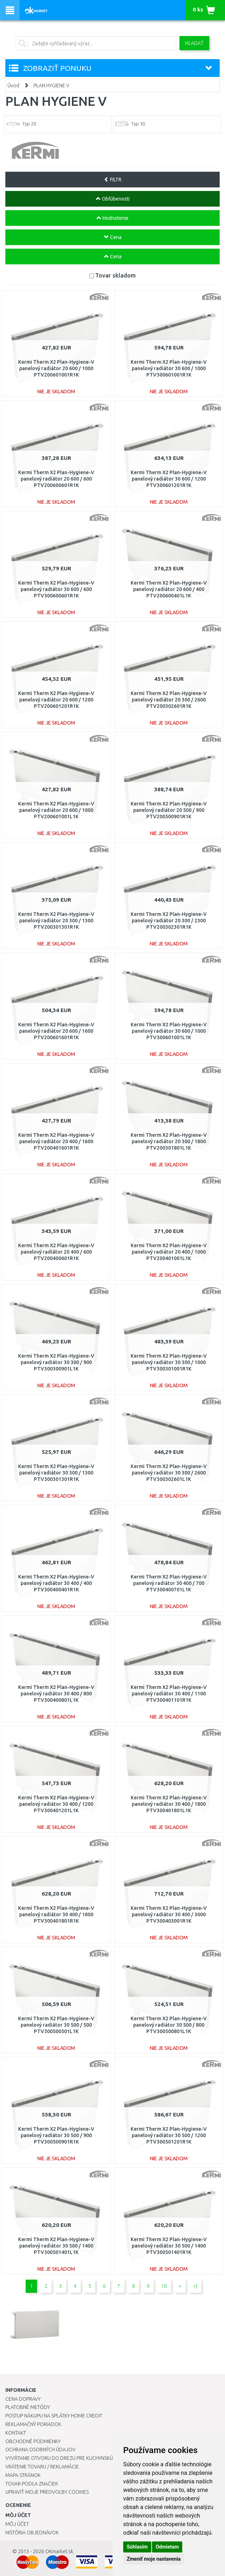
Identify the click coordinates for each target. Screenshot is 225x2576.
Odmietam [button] (167, 2547)
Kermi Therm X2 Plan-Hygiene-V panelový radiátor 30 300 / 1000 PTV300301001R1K (169, 1362)
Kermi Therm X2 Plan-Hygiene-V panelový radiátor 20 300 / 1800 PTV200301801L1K (169, 1141)
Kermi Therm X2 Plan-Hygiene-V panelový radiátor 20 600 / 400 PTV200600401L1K (169, 589)
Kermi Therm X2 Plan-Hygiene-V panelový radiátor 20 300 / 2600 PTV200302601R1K (169, 699)
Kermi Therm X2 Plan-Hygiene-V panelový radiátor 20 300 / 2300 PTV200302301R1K (169, 920)
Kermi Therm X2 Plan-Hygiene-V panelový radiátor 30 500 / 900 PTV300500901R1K (56, 2135)
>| (195, 2286)
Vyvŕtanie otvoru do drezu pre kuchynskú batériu (68, 2458)
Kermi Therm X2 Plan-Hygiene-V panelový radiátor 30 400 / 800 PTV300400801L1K (56, 1693)
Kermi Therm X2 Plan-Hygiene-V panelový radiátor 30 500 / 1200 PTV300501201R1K (169, 2135)
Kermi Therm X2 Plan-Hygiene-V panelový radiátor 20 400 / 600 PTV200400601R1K (56, 1252)
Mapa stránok (23, 2475)
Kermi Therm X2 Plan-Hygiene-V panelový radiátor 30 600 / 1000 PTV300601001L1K (169, 1031)
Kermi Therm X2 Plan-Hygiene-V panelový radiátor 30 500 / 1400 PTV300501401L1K (56, 2245)
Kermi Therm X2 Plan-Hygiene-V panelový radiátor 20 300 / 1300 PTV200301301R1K (56, 920)
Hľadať (194, 43)
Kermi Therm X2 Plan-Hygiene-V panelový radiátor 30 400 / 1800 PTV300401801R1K (56, 1914)
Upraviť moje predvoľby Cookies (47, 2492)
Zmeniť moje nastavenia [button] (153, 2559)
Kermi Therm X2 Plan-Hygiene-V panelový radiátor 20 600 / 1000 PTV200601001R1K (56, 368)
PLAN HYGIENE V (51, 85)
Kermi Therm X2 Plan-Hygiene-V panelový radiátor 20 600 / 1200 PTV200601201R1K (56, 699)
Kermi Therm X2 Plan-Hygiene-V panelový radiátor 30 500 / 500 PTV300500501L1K (56, 2025)
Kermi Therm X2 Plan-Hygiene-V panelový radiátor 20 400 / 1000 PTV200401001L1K (169, 1252)
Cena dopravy (23, 2399)
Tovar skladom (115, 275)
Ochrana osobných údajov (40, 2449)
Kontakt (15, 2433)
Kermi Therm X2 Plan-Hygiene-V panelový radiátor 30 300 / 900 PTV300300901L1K (56, 1362)
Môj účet (17, 2524)
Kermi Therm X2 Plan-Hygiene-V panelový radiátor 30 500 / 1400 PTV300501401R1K (169, 2245)
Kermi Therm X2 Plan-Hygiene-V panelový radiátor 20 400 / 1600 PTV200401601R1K (56, 1141)
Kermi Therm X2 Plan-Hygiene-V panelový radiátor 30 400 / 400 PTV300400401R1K (56, 1583)
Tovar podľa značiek (31, 2484)
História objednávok (32, 2532)
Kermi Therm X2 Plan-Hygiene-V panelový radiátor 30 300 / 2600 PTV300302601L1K (169, 1472)
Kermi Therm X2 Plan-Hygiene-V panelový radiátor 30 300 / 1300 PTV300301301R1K (56, 1472)
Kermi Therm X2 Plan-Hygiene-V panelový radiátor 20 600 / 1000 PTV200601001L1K (56, 810)
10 (164, 2286)
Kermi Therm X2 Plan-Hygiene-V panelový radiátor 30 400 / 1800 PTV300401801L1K (169, 1804)
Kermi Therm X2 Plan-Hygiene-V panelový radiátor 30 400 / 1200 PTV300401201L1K (56, 1804)
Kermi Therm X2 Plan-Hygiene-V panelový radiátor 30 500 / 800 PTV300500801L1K (169, 2025)
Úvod (13, 85)
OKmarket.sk (59, 2551)
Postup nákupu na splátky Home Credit (53, 2416)
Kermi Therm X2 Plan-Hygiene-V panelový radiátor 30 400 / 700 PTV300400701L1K (169, 1583)
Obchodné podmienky (33, 2441)
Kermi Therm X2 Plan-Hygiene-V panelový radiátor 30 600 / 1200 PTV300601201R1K (169, 479)
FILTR (112, 179)
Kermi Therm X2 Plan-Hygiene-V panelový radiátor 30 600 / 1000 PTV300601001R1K (169, 368)
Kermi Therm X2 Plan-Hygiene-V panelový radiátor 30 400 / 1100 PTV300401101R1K (169, 1693)
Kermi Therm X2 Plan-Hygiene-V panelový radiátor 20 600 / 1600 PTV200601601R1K (56, 1031)
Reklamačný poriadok (33, 2424)
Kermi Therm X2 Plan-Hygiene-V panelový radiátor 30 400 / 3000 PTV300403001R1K (169, 1914)
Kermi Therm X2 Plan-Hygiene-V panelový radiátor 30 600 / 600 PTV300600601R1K (56, 589)
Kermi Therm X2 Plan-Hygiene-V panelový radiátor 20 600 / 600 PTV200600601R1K (56, 479)
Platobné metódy (27, 2407)
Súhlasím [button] (137, 2547)
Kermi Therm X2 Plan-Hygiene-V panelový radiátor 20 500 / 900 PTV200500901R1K (169, 810)
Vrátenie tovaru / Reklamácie (42, 2466)
